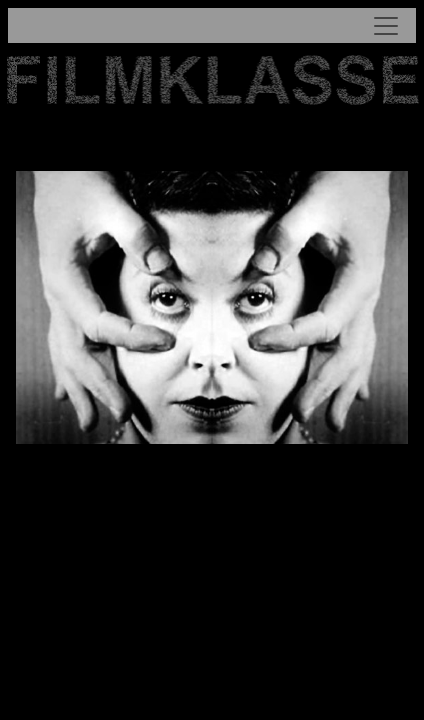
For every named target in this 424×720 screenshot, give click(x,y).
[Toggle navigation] (212, 25)
